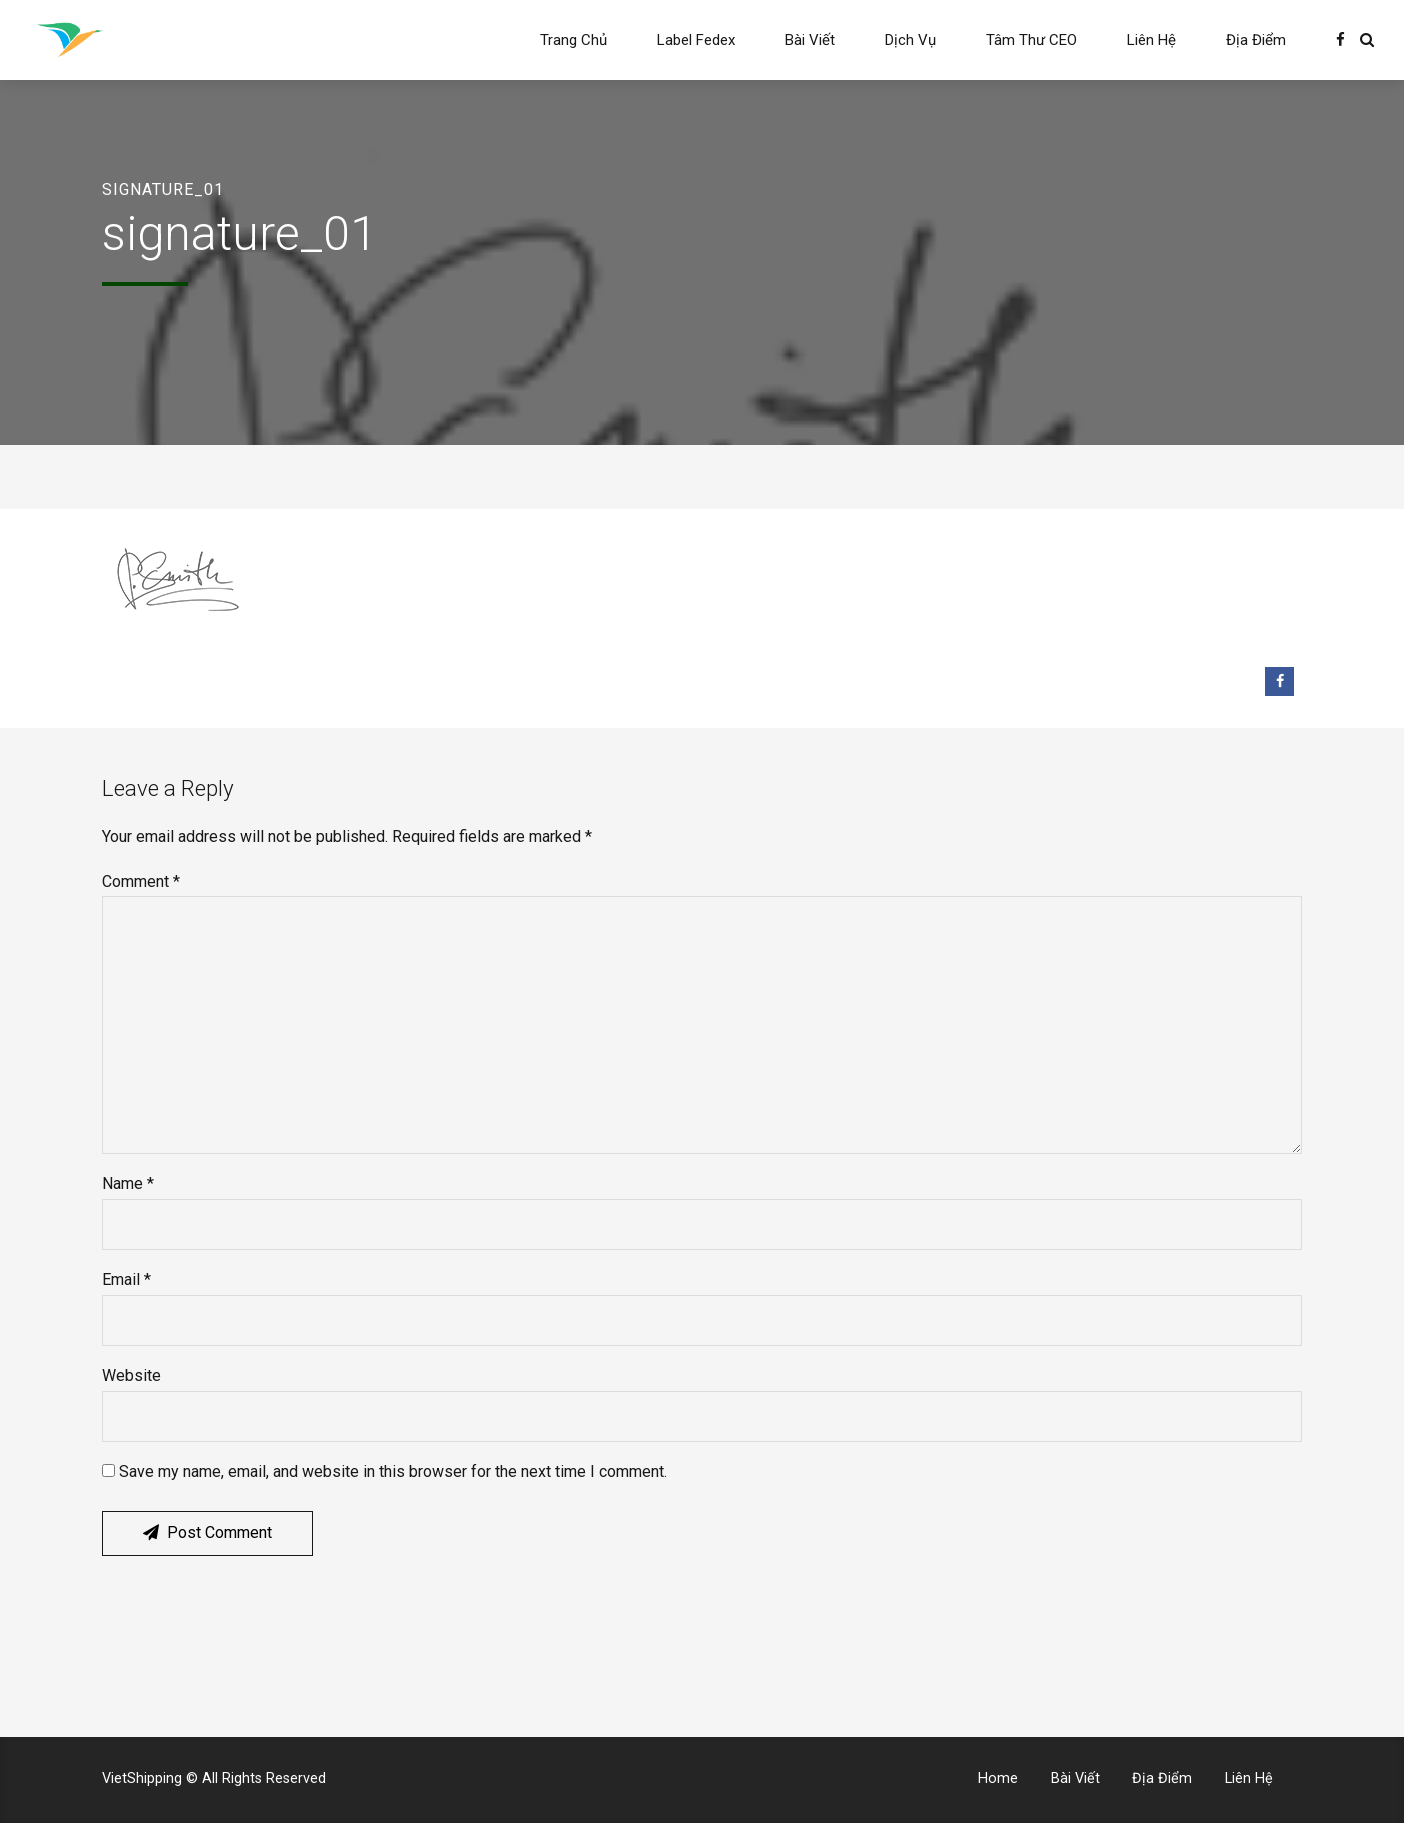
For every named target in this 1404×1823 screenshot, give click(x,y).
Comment (141, 881)
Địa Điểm (1256, 40)
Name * (128, 1183)
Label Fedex (696, 40)
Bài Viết (810, 40)
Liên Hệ (1151, 40)
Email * (126, 1279)
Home (998, 1778)
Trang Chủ (573, 40)
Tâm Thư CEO (1031, 40)
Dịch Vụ (910, 40)
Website (131, 1375)
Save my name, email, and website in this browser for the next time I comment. (393, 1471)
